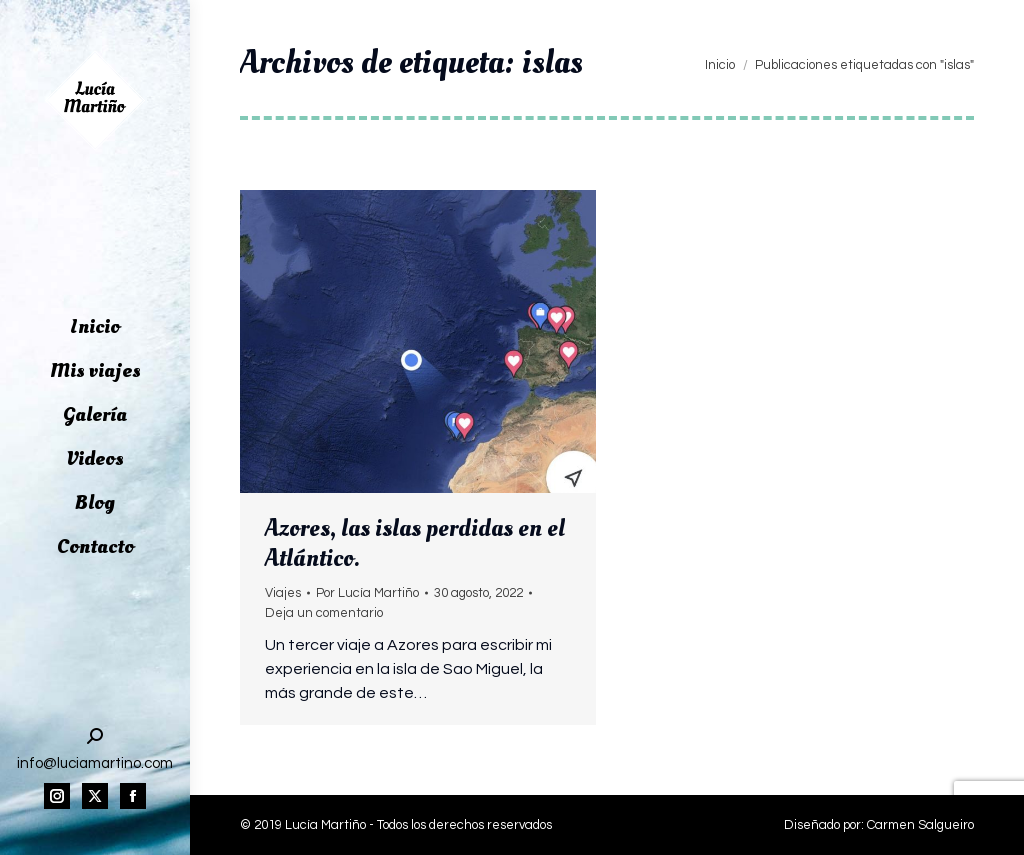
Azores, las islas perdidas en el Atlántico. (415, 543)
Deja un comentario (324, 613)
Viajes (283, 593)
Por (367, 593)
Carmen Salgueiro (920, 825)
